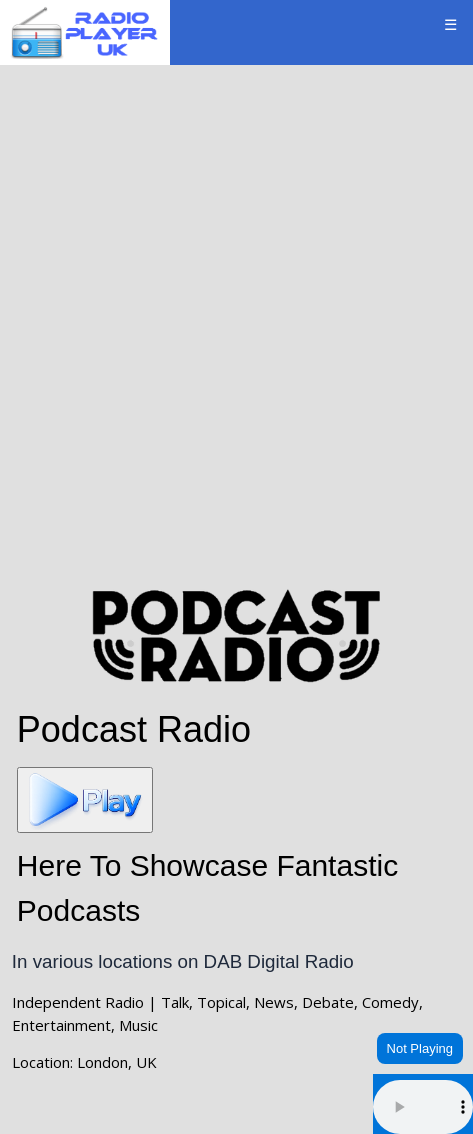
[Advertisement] (236, 323)
